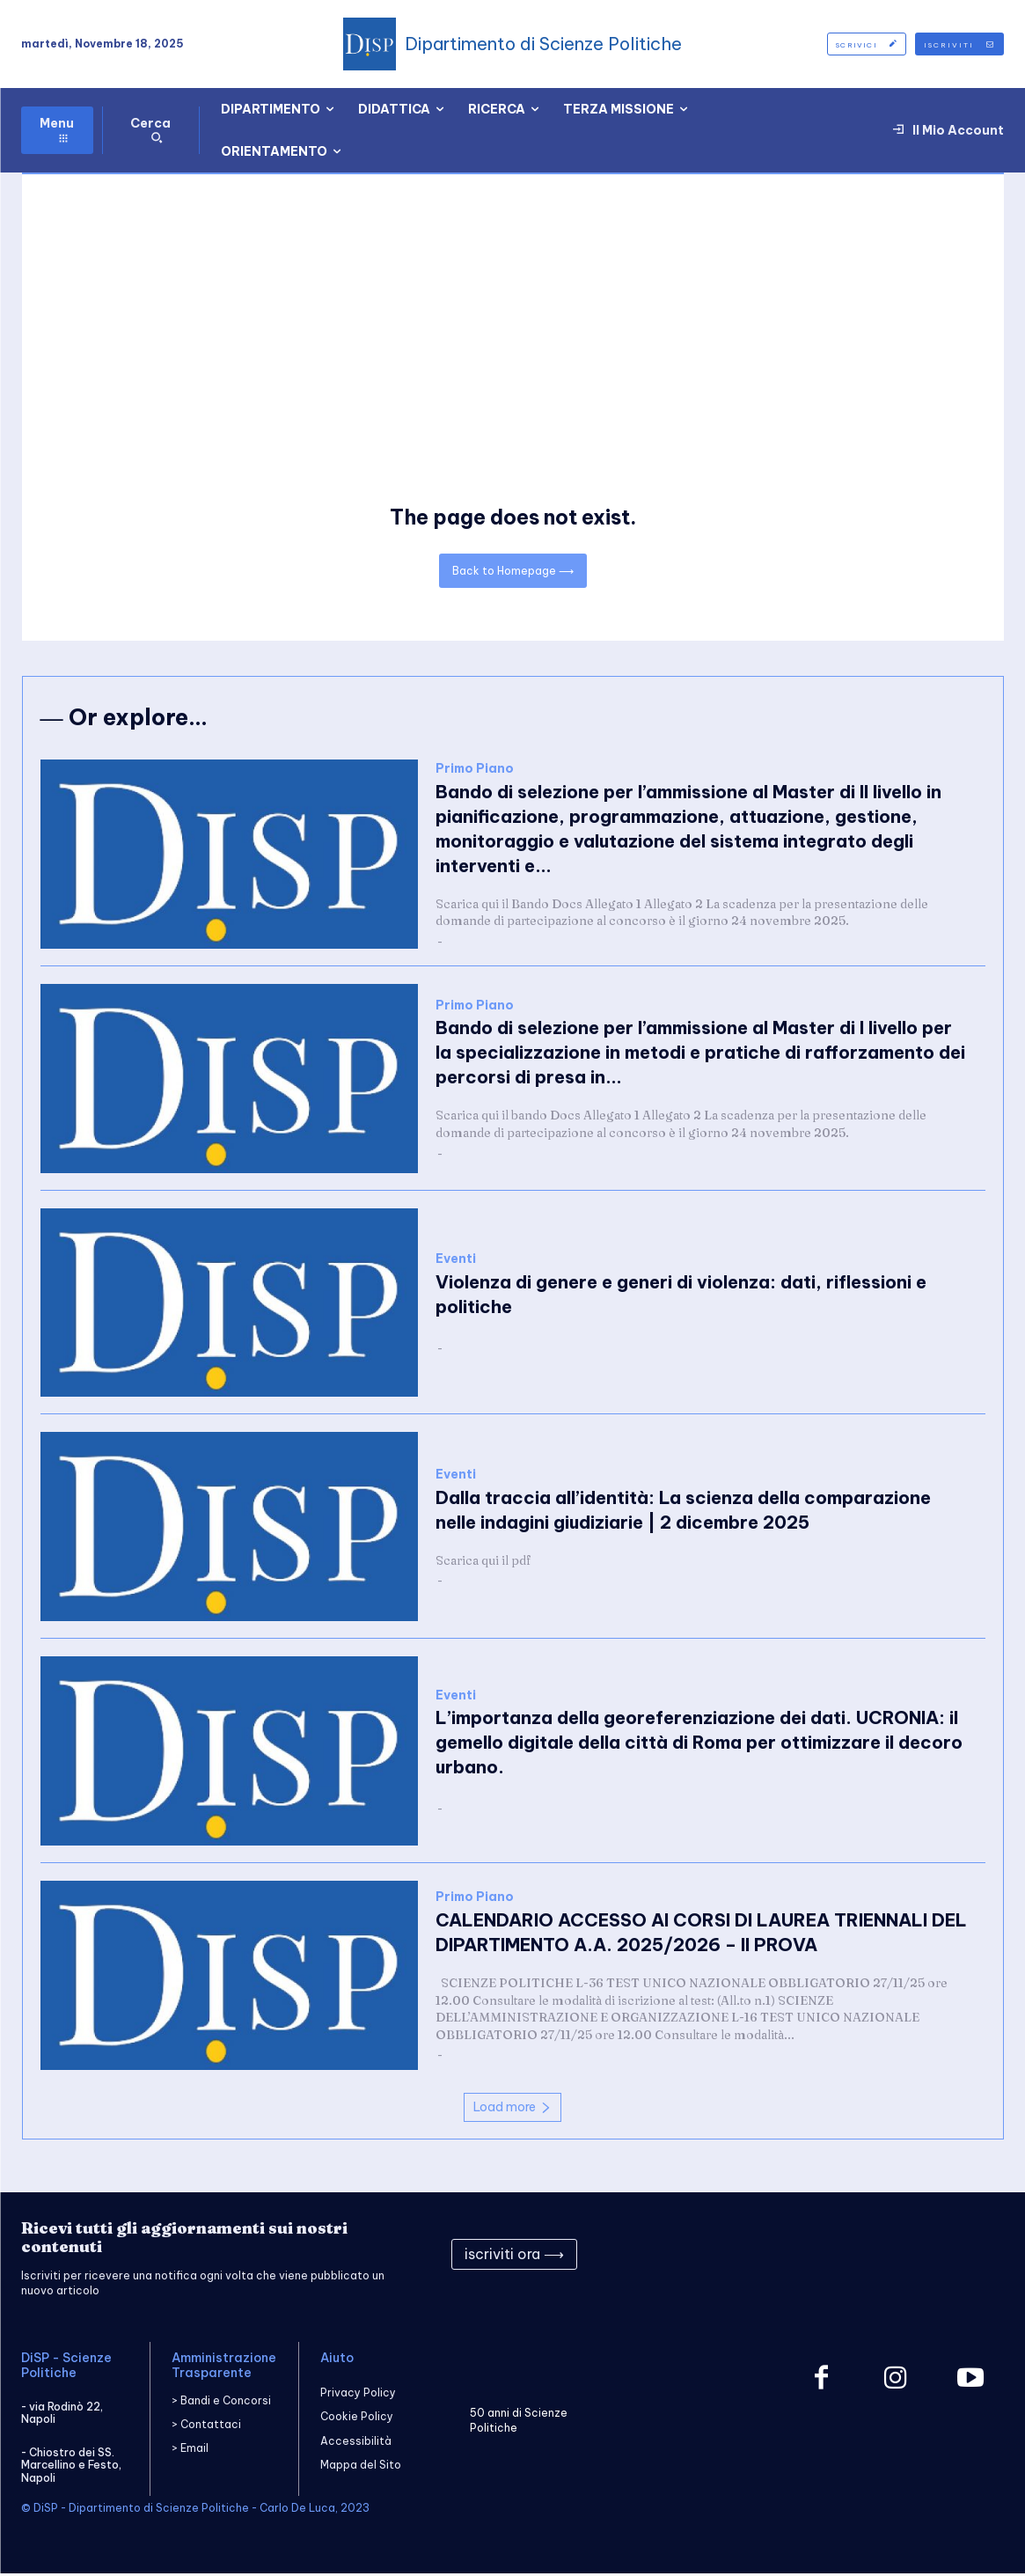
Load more (512, 2109)
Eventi (456, 1261)
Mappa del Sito (360, 2467)
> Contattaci (206, 2426)
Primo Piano (475, 771)
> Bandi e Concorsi (221, 2403)
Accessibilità (356, 2443)
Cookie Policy (356, 2419)
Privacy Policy (358, 2395)
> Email (190, 2451)
